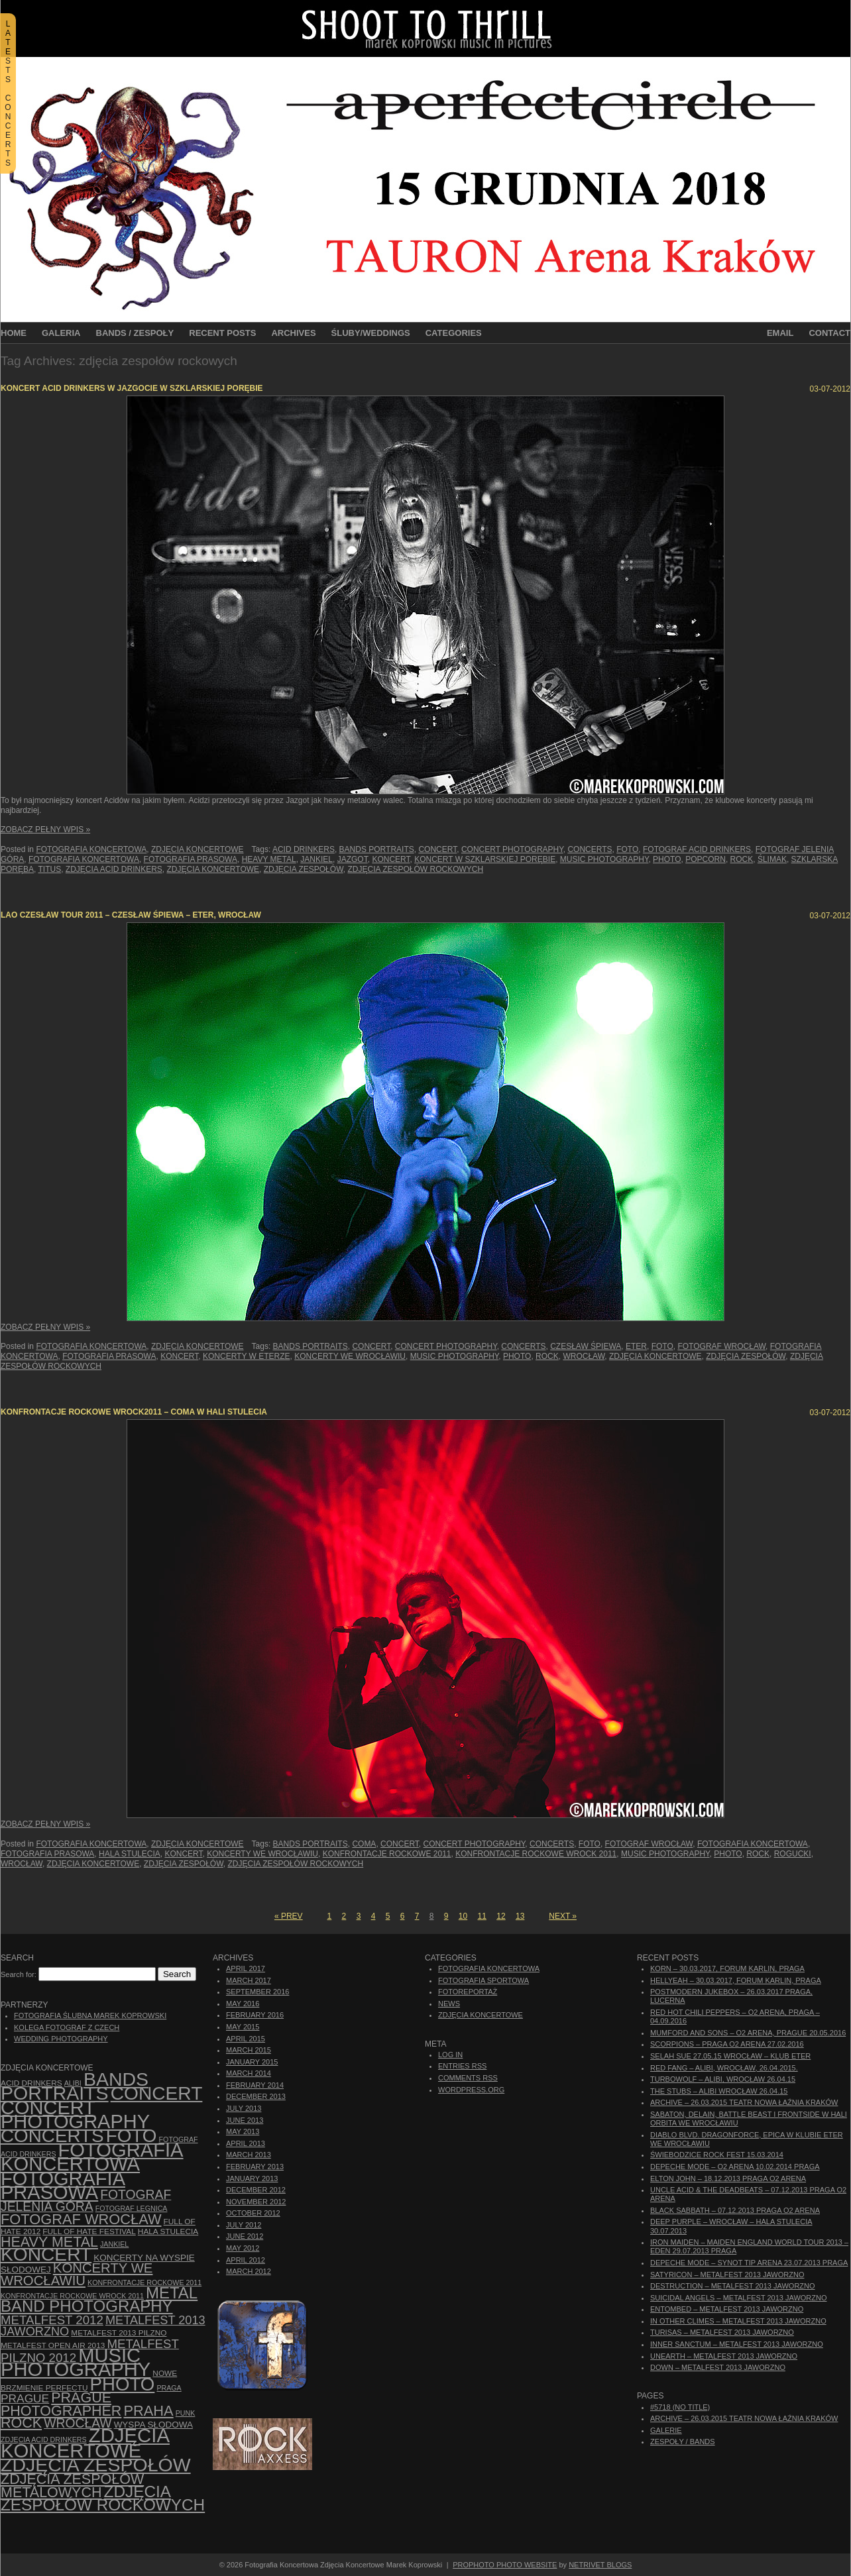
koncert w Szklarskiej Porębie (484, 859)
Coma (364, 1844)
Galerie (666, 2430)
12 (500, 1916)
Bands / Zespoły (135, 333)
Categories (454, 333)
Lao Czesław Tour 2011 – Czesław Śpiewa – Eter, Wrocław (131, 915)
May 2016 (242, 2004)
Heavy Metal (269, 859)
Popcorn (705, 859)
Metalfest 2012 (52, 2320)
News (449, 2004)
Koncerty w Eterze (246, 1356)
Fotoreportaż (467, 1992)
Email (780, 333)
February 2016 (255, 2015)
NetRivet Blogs (600, 2565)
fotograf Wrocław (721, 1346)
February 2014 (255, 2085)
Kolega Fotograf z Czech (66, 2027)
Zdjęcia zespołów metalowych (72, 2485)
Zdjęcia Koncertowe (197, 849)
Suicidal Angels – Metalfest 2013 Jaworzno (738, 2298)
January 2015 (252, 2062)
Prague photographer (61, 2404)
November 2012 (256, 2202)
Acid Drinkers (303, 849)
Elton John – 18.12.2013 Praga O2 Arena (728, 2178)
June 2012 (244, 2236)
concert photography (512, 849)
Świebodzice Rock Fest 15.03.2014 (716, 2155)
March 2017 (248, 1980)
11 (482, 1916)
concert (437, 849)
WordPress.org (471, 2090)
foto (627, 849)
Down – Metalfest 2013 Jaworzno (717, 2367)
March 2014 (248, 2073)
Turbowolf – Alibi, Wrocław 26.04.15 (722, 2079)
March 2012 (248, 2271)
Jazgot (352, 859)
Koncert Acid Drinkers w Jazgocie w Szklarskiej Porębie (132, 388)
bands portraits (376, 849)
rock (742, 859)
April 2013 (245, 2143)
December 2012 (256, 2190)
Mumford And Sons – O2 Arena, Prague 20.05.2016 (748, 2033)
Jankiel (316, 859)
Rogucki (792, 1853)
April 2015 (245, 2039)
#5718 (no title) (680, 2407)
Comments (468, 2078)
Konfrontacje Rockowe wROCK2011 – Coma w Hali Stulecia (134, 1412)
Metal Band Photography (99, 2299)
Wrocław (583, 1356)
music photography (604, 859)
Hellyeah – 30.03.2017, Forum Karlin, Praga (735, 1980)
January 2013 (252, 2178)
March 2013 (248, 2155)
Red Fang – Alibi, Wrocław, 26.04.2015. (724, 2068)
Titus (49, 869)
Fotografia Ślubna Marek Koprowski (90, 2015)
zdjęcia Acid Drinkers (114, 869)
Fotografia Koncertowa (91, 849)
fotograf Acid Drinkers (697, 849)
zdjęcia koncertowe (213, 869)
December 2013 (256, 2096)
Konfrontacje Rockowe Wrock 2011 (535, 1853)
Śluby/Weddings (370, 333)
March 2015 (248, 2050)
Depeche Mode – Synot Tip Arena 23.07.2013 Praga (749, 2263)
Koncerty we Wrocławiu (350, 1356)
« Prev (288, 1916)
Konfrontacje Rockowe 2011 (387, 1853)
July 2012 (243, 2225)
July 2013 (243, 2108)
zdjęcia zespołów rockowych (415, 869)
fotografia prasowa (190, 859)
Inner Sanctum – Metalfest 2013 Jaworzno (736, 2344)
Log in (450, 2055)
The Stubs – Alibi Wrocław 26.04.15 (718, 2091)
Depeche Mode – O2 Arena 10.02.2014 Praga (735, 2167)
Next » (563, 1916)
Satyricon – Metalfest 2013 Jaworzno (727, 2275)
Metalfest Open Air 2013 (53, 2345)
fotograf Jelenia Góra (86, 2201)
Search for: (18, 1974)
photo (667, 859)
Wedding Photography (61, 2039)
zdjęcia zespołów (303, 869)
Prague (25, 2398)
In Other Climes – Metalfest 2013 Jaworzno (738, 2321)
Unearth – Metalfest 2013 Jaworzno (723, 2356)
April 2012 (245, 2260)
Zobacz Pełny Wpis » (45, 829)
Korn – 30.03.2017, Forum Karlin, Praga (727, 1968)
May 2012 (242, 2248)
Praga (168, 2388)
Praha (148, 2410)
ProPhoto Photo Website (505, 2565)
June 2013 (244, 2120)
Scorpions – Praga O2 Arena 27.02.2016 (727, 2044)
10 (463, 1916)
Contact (829, 333)
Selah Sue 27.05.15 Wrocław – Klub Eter (730, 2056)
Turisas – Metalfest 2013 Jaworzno (722, 2332)
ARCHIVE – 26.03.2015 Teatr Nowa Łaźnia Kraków (744, 2102)
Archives (293, 333)
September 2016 (257, 1992)
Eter (636, 1346)
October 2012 (253, 2213)
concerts (589, 849)
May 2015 (242, 2027)
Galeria (61, 333)
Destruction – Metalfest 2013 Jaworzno (732, 2286)
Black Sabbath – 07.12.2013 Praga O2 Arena (735, 2210)
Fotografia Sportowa (483, 1980)
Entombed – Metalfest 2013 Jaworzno (726, 2309)
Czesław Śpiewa (585, 1346)
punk (186, 2413)
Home (14, 333)
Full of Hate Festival (88, 2231)
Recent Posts (222, 333)
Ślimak (772, 859)
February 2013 (255, 2167)
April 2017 (245, 1968)
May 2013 (242, 2131)
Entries (462, 2066)
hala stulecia (129, 1853)
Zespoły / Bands (682, 2441)
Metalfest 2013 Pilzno (118, 2332)
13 (520, 1916)
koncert (391, 859)
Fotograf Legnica (131, 2208)
